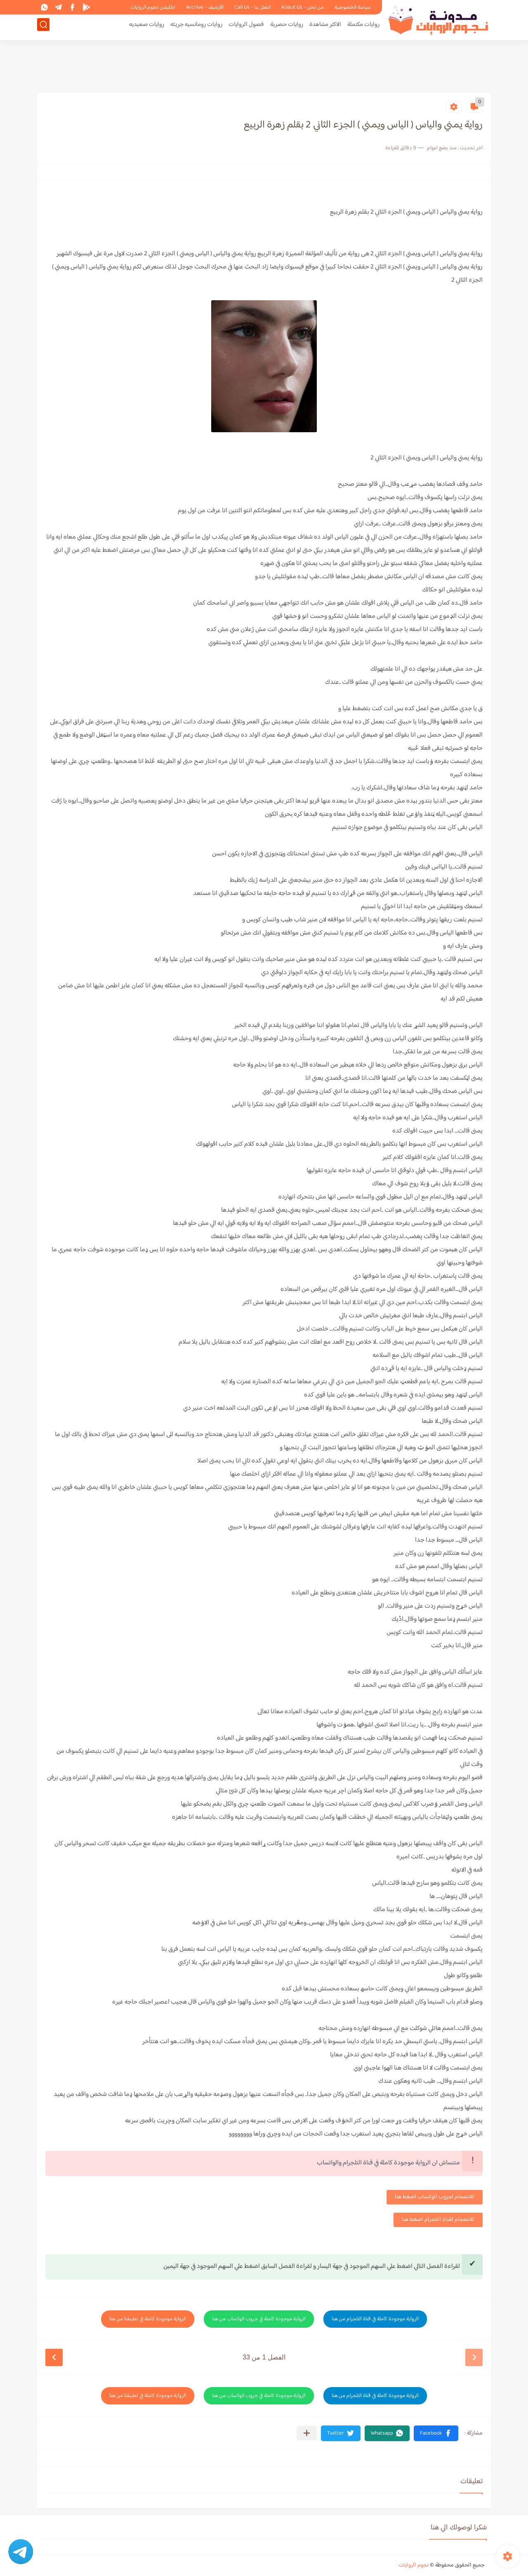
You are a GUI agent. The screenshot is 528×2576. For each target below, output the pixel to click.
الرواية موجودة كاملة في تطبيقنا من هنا (147, 2319)
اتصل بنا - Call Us (252, 7)
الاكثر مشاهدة (325, 27)
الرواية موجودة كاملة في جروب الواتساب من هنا (259, 2319)
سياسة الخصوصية (352, 7)
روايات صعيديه (146, 27)
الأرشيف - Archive (205, 7)
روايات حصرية (286, 27)
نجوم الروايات (413, 2565)
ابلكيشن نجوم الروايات (152, 7)
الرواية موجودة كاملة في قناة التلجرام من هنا (375, 2319)
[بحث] (43, 27)
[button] (436, 2433)
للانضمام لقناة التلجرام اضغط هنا (438, 2220)
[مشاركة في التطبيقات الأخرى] (307, 2433)
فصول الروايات (246, 27)
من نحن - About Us (302, 7)
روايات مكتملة (363, 27)
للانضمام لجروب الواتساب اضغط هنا (434, 2197)
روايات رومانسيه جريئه (196, 27)
